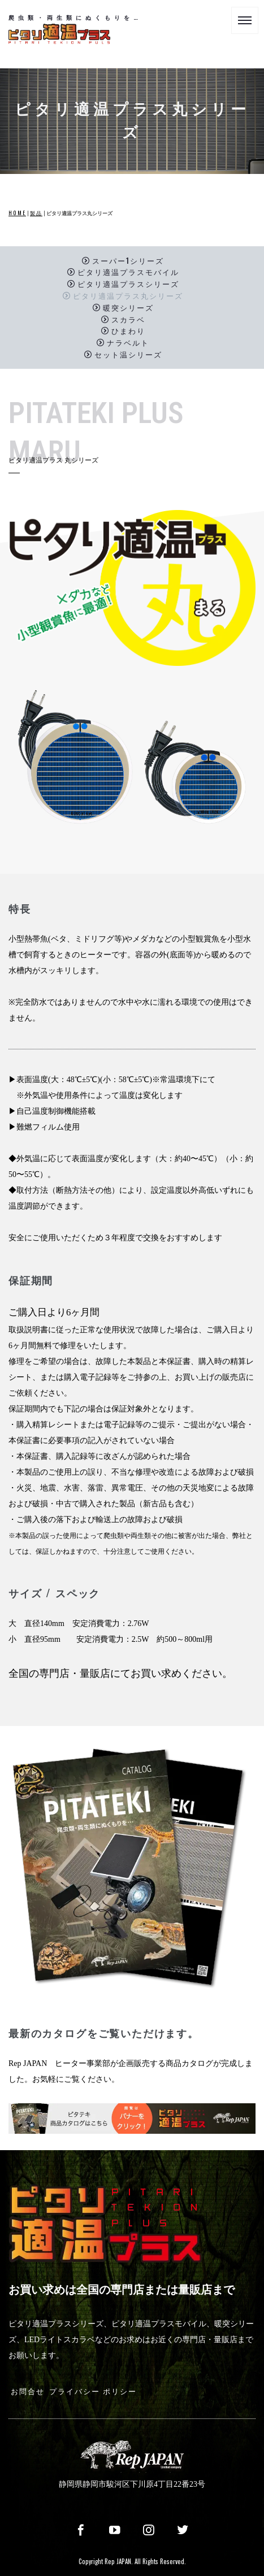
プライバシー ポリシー (93, 2390)
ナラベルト (123, 342)
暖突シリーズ (123, 307)
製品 (36, 213)
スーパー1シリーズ (123, 260)
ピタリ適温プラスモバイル (123, 272)
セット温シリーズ (123, 354)
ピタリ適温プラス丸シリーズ (123, 295)
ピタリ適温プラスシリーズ (123, 284)
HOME (17, 213)
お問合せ (28, 2390)
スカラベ (123, 319)
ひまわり (123, 331)
